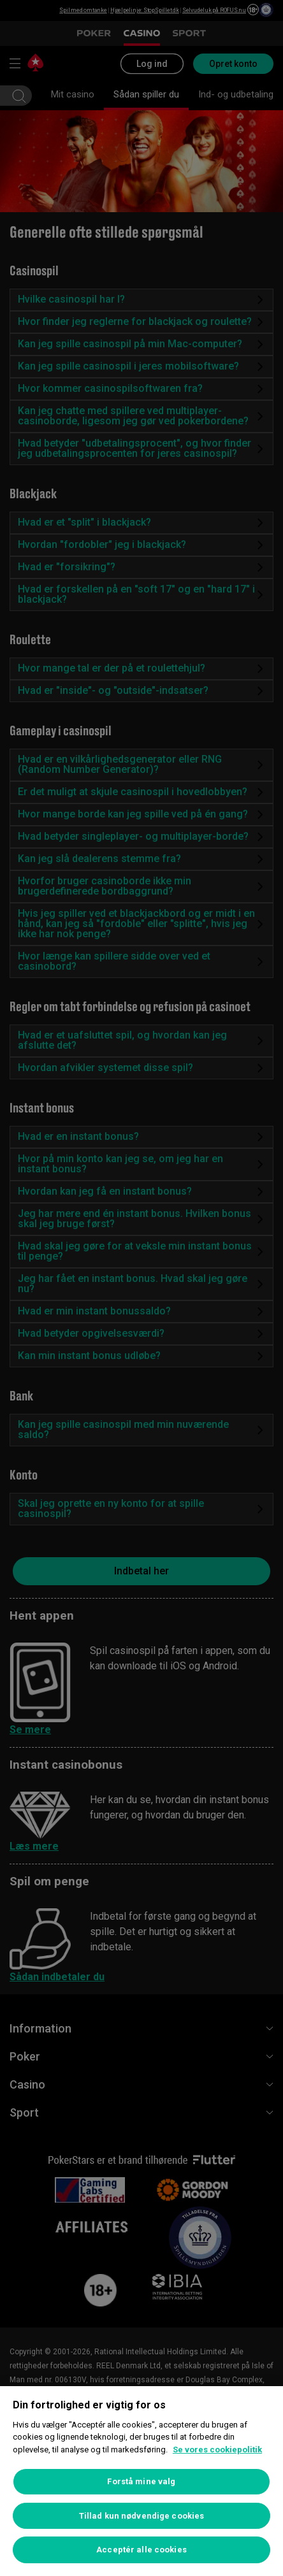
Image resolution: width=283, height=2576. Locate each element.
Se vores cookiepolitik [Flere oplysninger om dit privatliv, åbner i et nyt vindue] (217, 2449)
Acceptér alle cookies (141, 2549)
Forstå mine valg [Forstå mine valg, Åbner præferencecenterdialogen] (141, 2481)
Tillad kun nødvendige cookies (142, 2516)
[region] (141, 2481)
